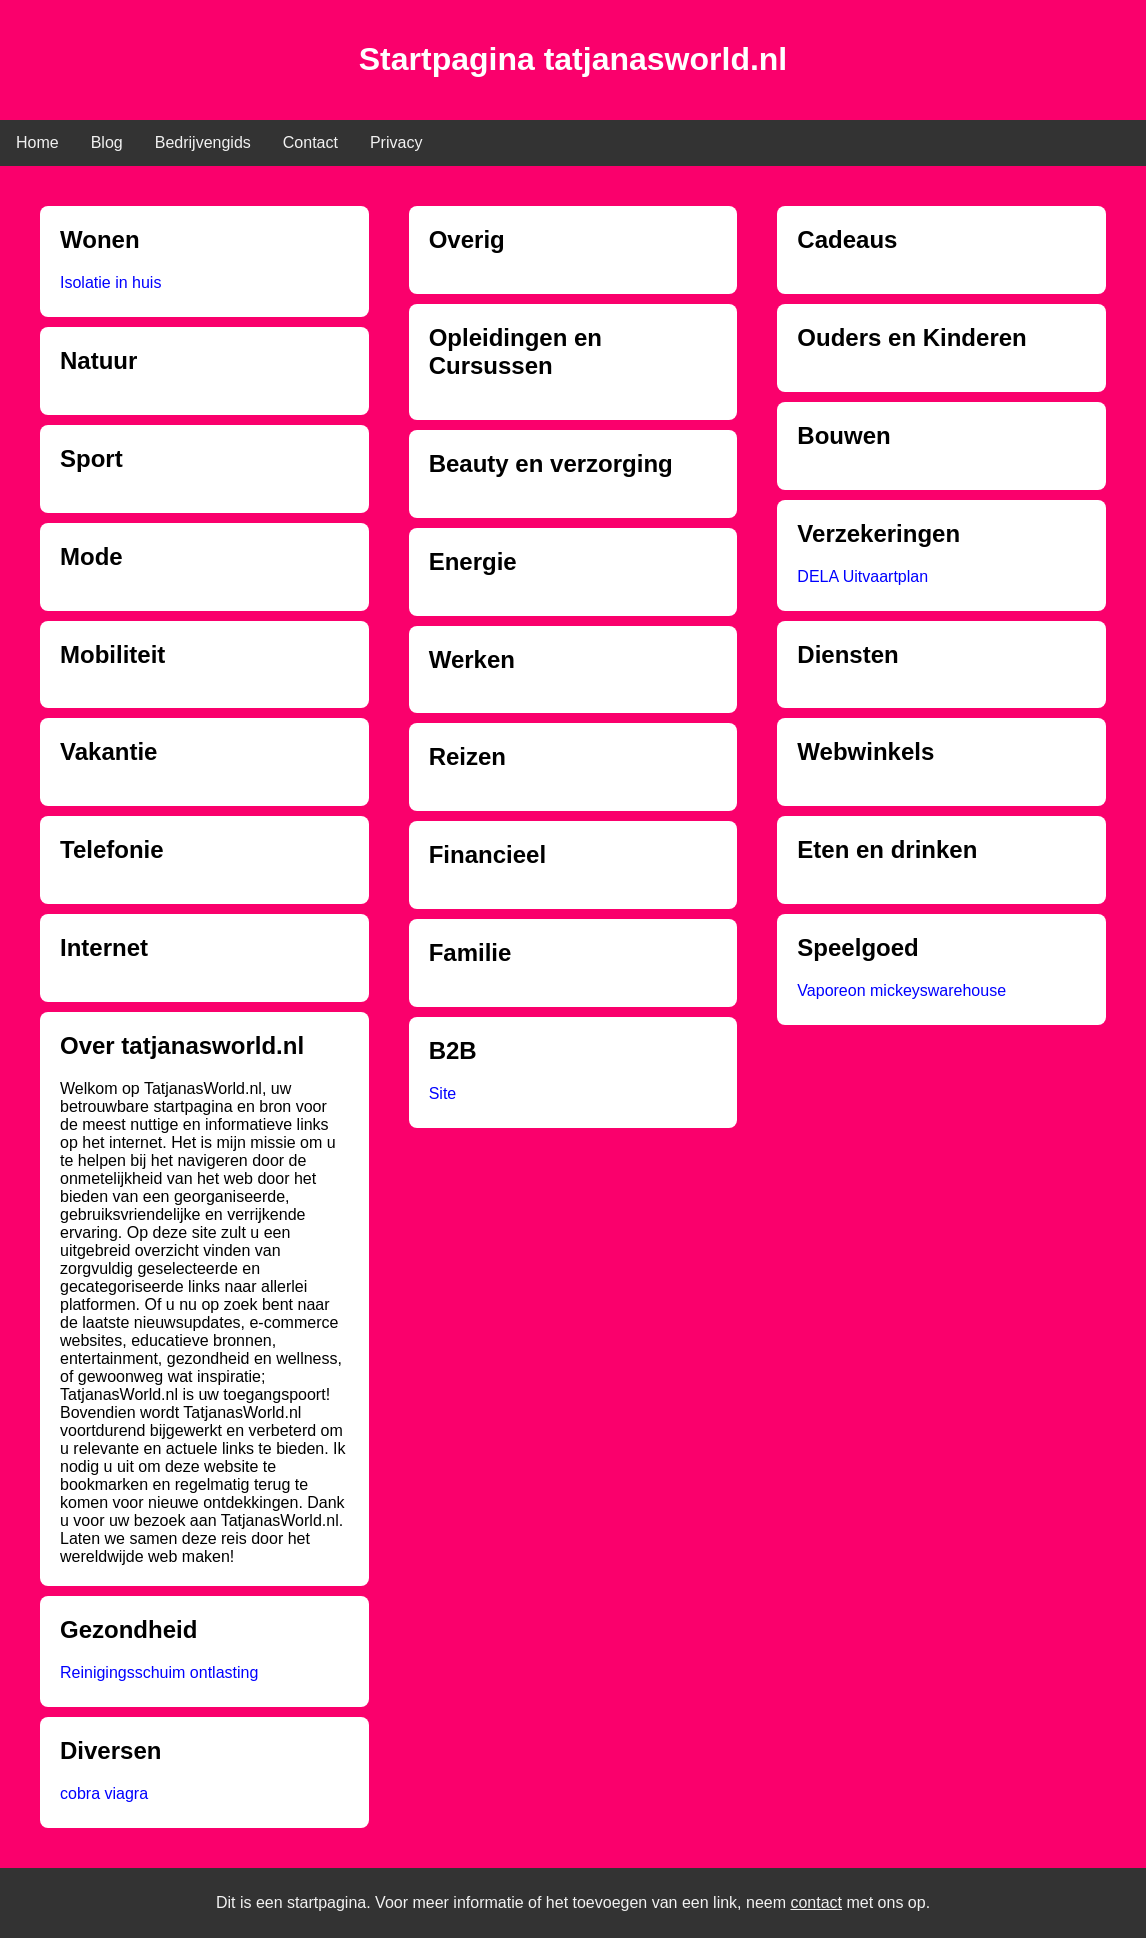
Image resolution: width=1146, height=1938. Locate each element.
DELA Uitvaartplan (862, 576)
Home (37, 142)
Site (443, 1093)
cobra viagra (104, 1793)
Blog (107, 142)
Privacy (396, 142)
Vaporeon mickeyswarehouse (901, 990)
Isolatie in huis (110, 282)
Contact (310, 142)
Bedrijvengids (203, 142)
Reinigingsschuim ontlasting (159, 1672)
